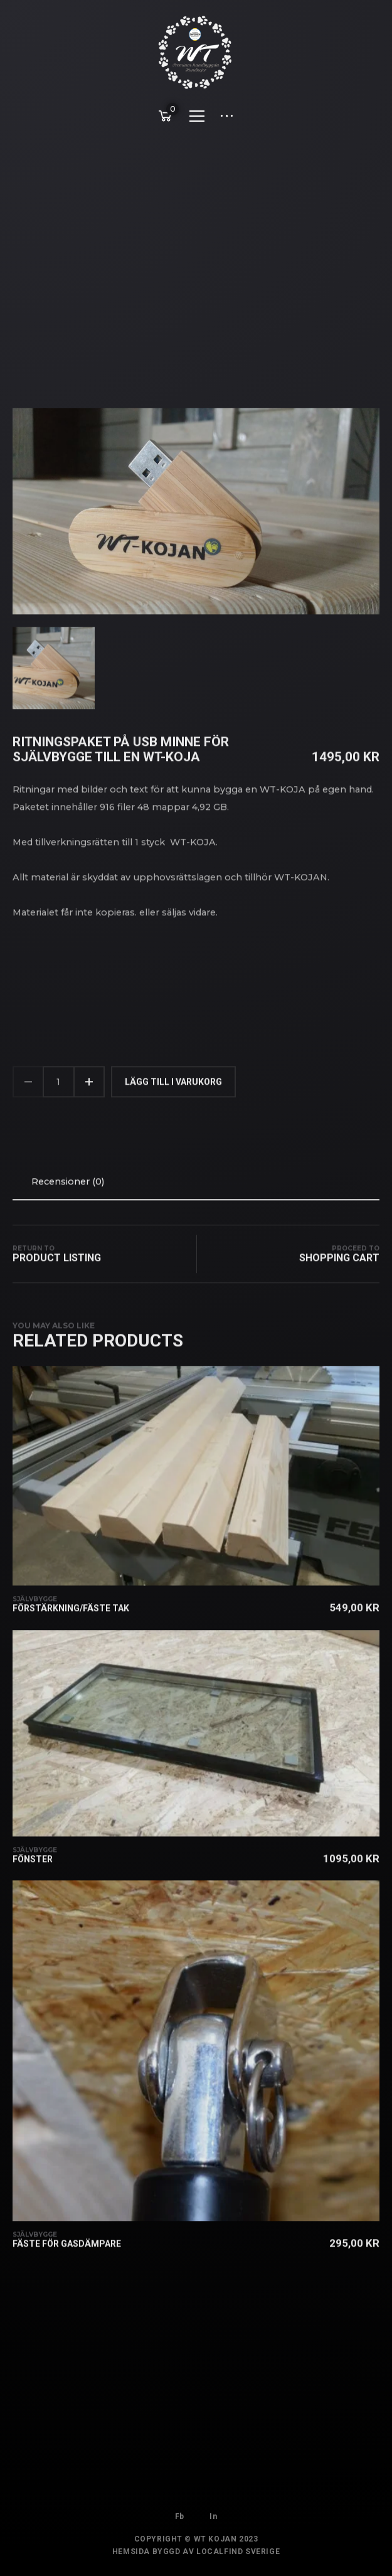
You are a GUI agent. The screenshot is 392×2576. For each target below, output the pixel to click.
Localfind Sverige (238, 2560)
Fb (179, 2512)
